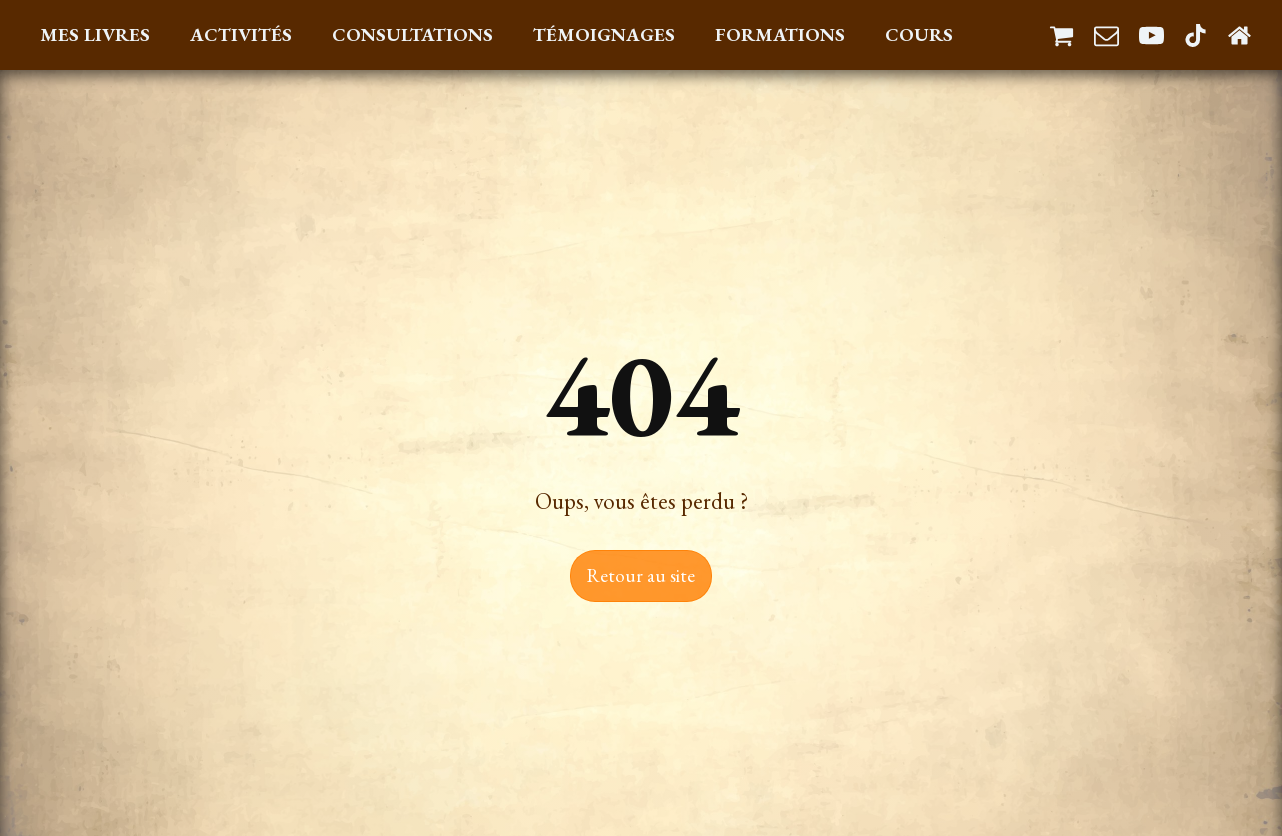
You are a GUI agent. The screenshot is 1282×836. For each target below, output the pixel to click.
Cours (919, 34)
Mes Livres (95, 34)
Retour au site (641, 575)
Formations (780, 34)
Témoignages (604, 34)
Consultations (412, 34)
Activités (241, 34)
